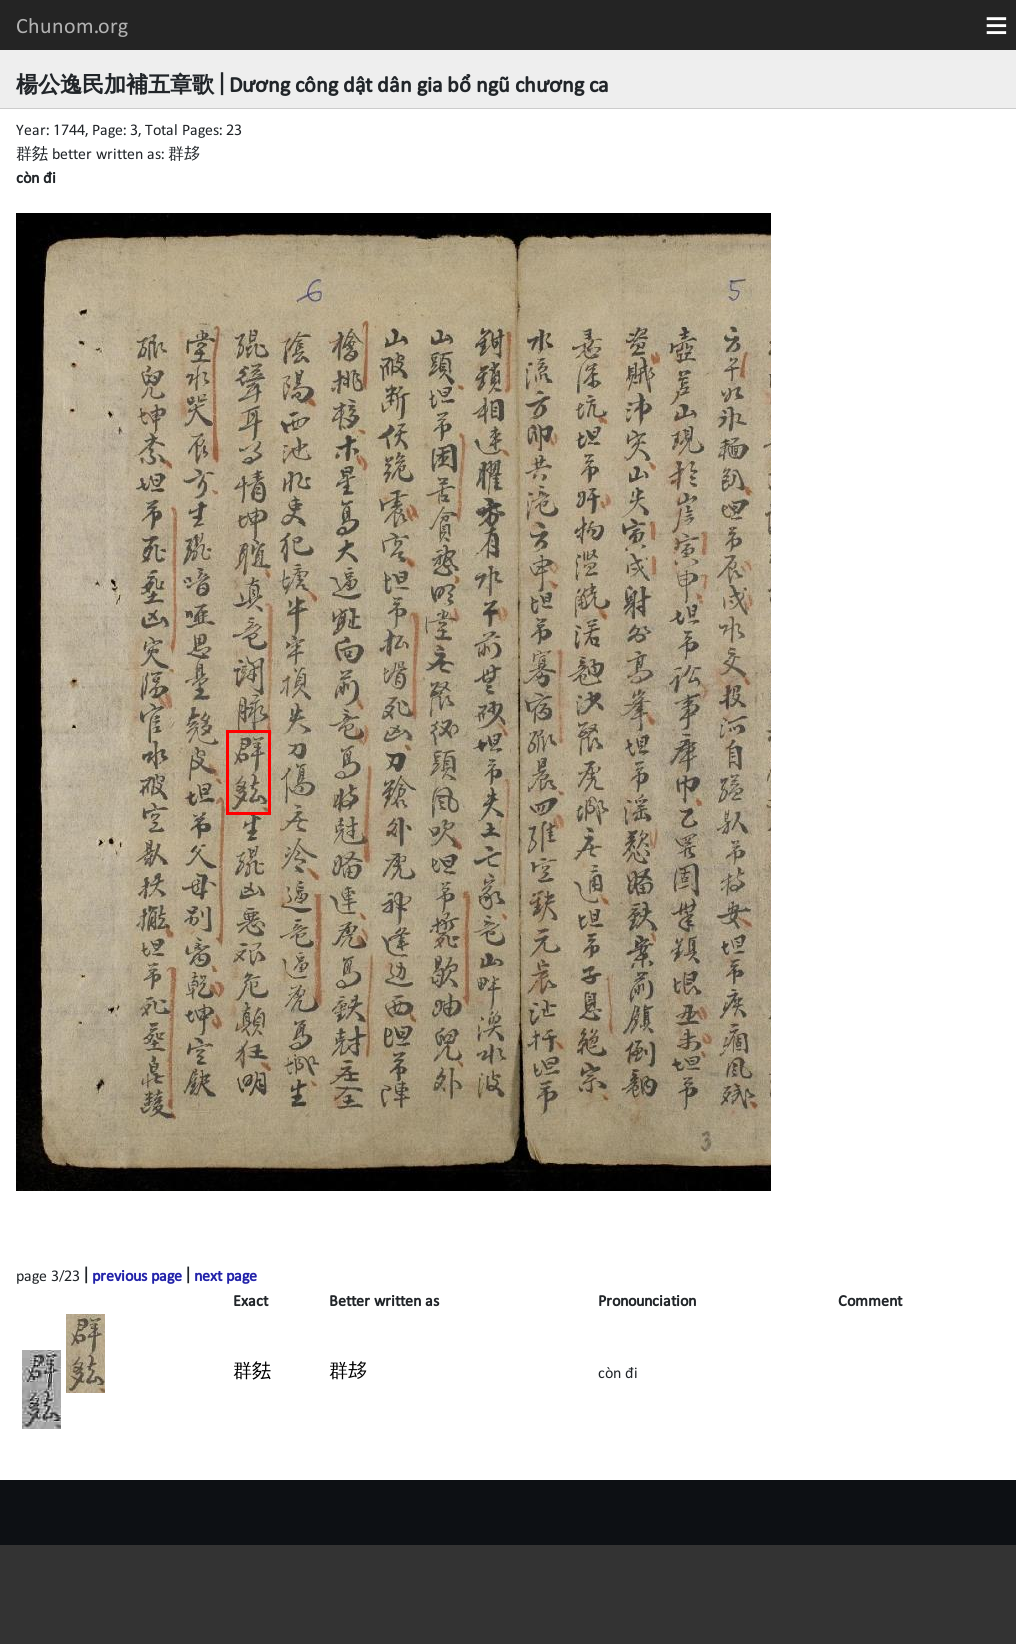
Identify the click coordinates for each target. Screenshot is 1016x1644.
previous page (137, 1275)
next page (225, 1275)
